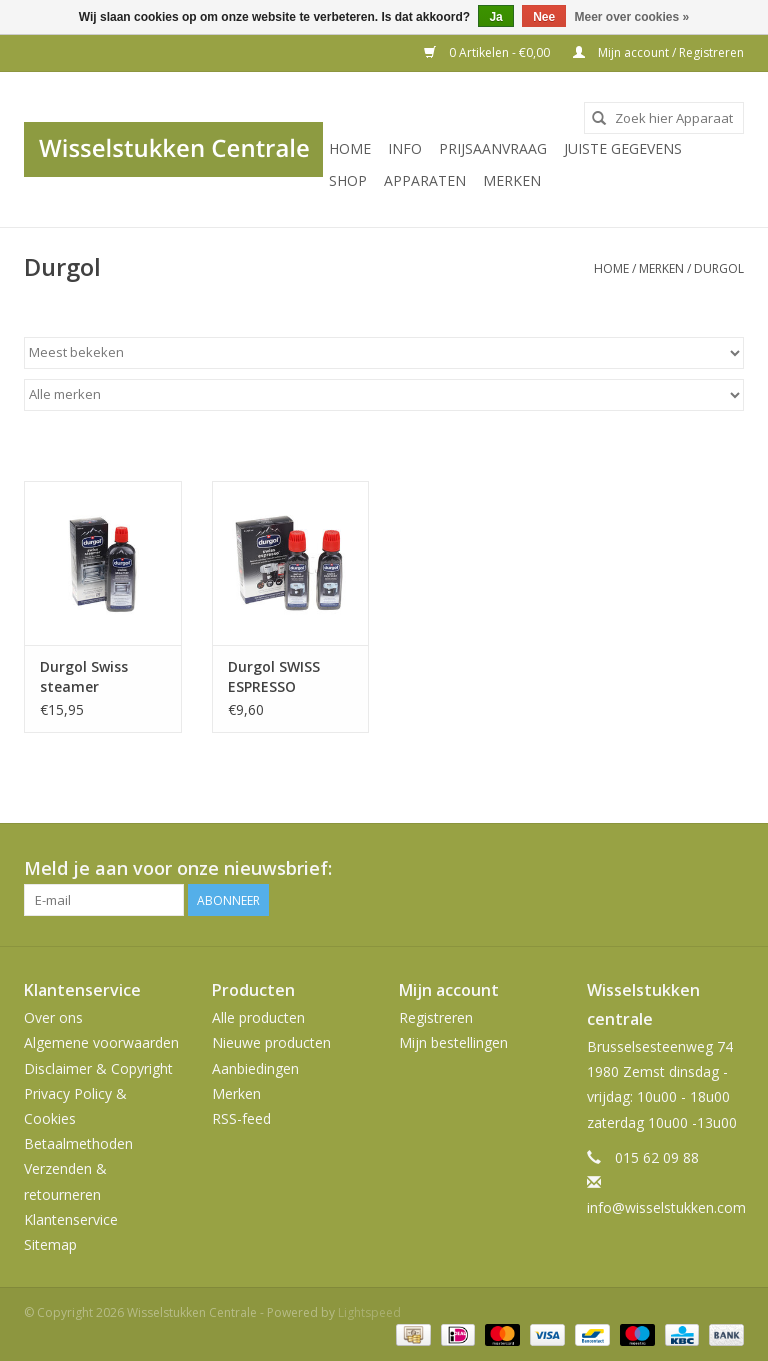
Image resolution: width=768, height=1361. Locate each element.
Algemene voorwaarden (101, 1042)
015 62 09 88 (657, 1157)
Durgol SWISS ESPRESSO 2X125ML (274, 677)
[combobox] (664, 118)
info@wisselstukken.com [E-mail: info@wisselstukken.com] (666, 1207)
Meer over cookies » (632, 17)
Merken (512, 180)
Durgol (719, 268)
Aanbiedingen (255, 1068)
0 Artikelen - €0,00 (488, 52)
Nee (544, 17)
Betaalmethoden (78, 1143)
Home (350, 148)
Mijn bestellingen (453, 1042)
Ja (495, 17)
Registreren (436, 1017)
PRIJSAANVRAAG (493, 148)
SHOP (348, 180)
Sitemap (50, 1244)
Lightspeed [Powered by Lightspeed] (369, 1312)
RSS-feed (241, 1118)
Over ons (53, 1017)
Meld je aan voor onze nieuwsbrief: (178, 868)
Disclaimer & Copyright (98, 1068)
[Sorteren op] (384, 353)
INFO (405, 148)
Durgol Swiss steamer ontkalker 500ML (98, 677)
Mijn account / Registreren (658, 52)
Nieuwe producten (271, 1042)
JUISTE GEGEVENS (623, 148)
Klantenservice (71, 1219)
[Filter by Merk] (384, 395)
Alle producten (258, 1017)
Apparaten (425, 180)
